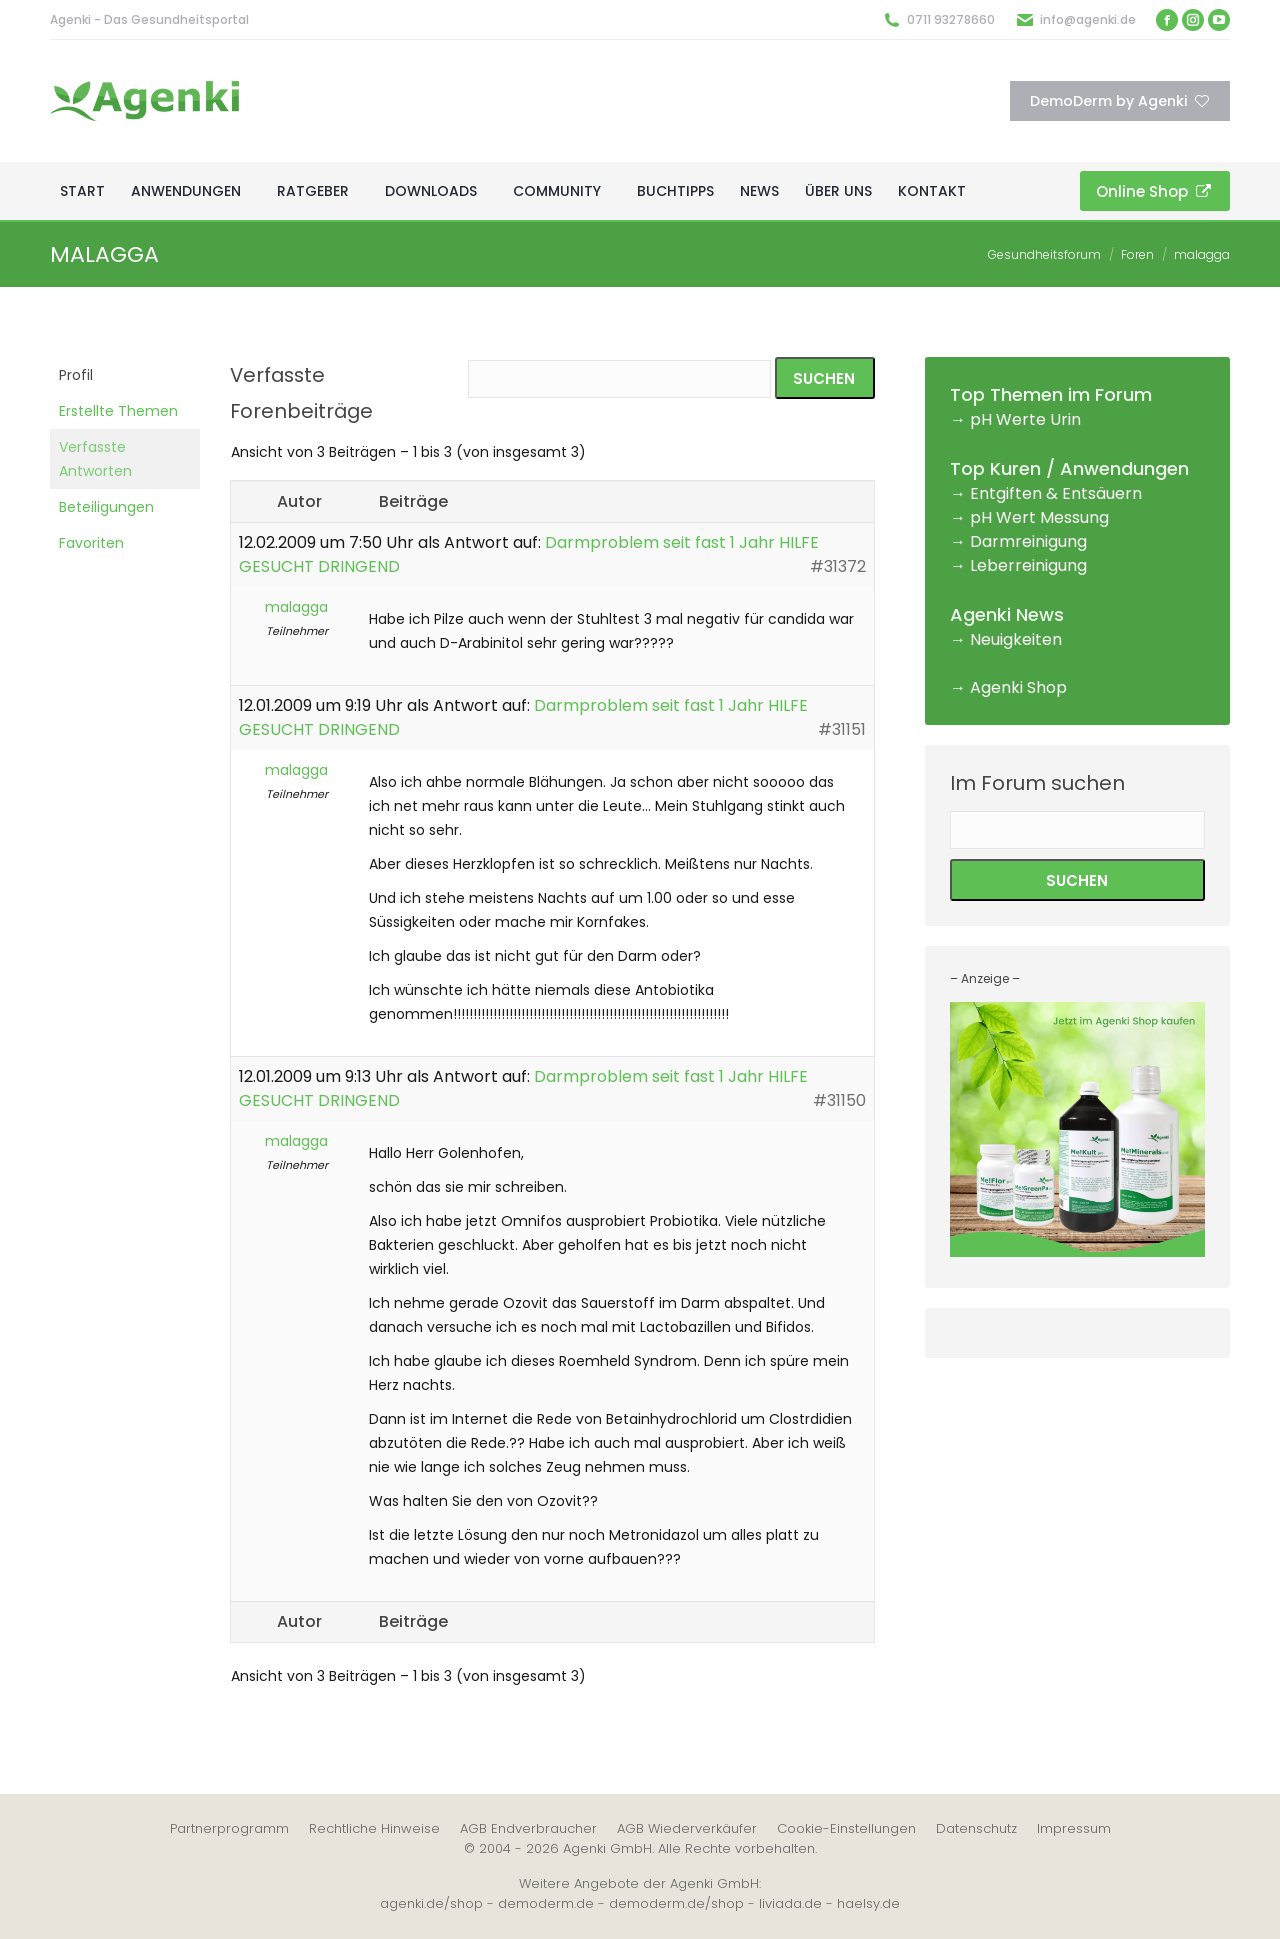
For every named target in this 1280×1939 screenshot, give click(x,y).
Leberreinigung (1028, 565)
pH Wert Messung (1039, 517)
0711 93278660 (951, 19)
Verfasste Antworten (95, 459)
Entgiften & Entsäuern (1056, 493)
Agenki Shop (1018, 687)
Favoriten (91, 543)
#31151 (842, 729)
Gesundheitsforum (1044, 254)
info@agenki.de (1088, 19)
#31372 (838, 566)
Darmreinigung (1028, 541)
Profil (76, 375)
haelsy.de (868, 1903)
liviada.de (790, 1903)
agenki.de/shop (431, 1903)
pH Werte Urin (1025, 419)
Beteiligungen (106, 507)
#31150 (839, 1100)
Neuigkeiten (1016, 639)
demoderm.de (546, 1903)
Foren (1137, 254)
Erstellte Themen (118, 411)
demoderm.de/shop (676, 1903)
